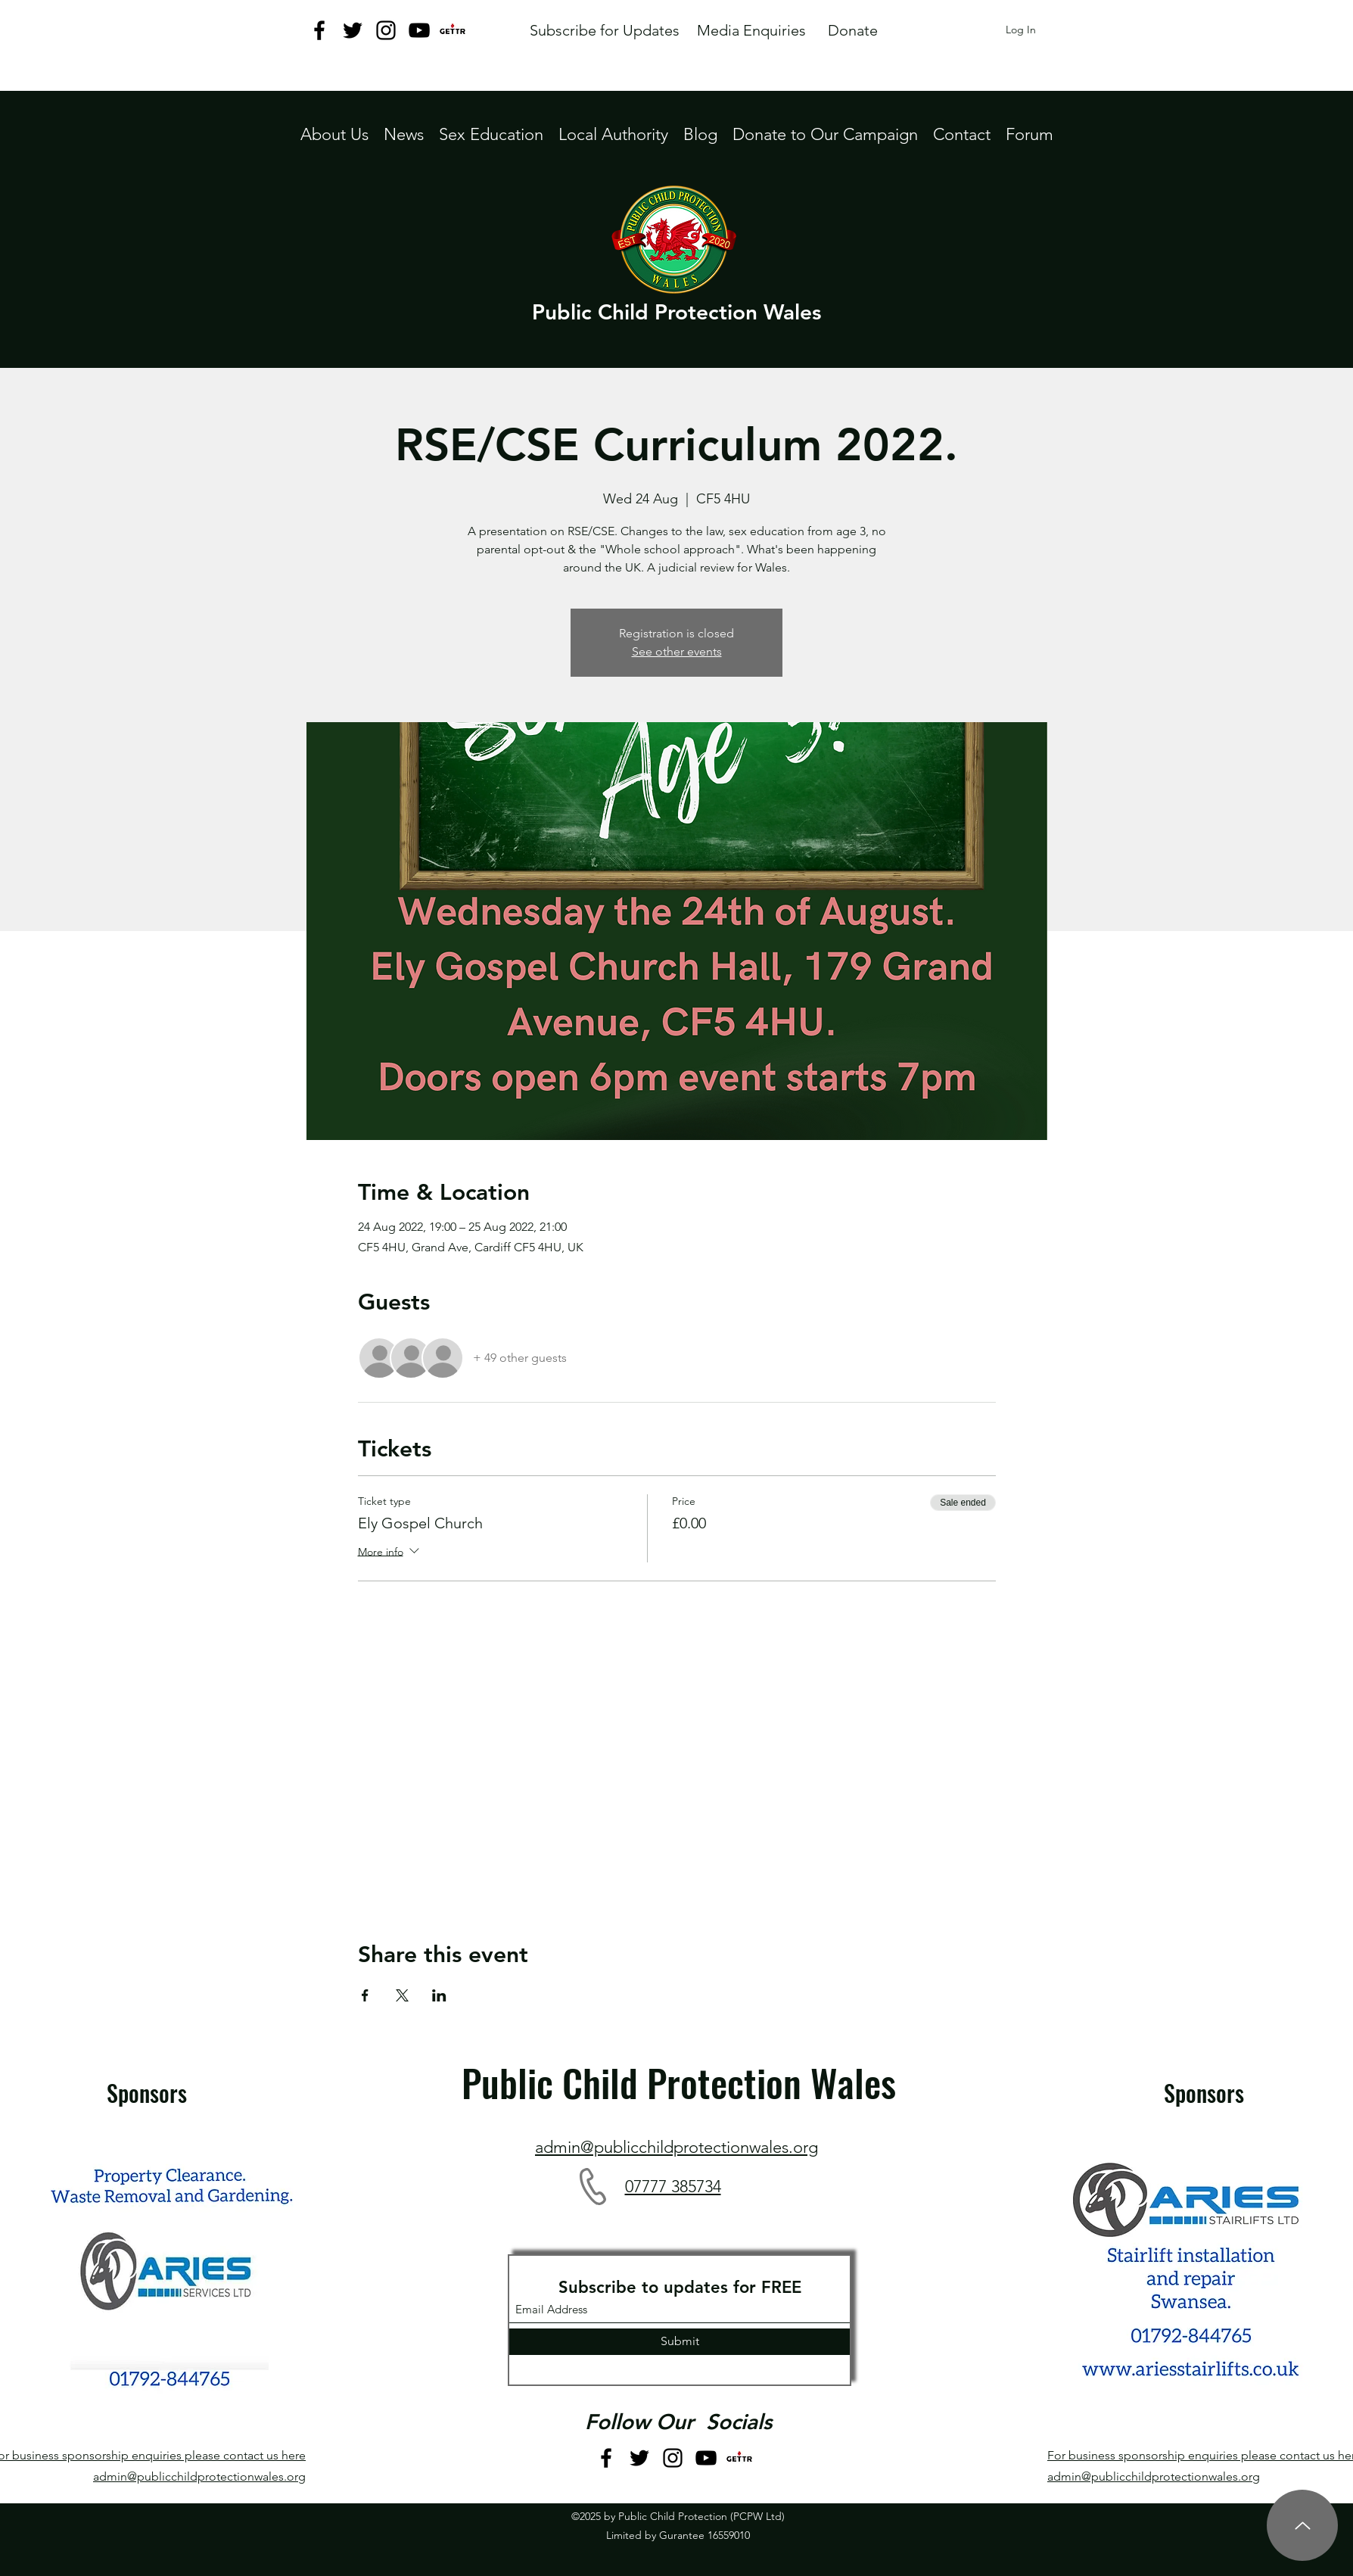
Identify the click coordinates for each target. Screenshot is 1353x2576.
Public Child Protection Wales (676, 312)
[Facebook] (319, 30)
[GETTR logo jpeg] (452, 30)
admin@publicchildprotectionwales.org (199, 2476)
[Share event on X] (402, 1995)
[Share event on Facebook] (365, 1995)
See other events (677, 651)
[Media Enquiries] (751, 30)
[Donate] (852, 30)
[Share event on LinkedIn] (439, 1995)
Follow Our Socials (678, 2421)
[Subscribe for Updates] (604, 30)
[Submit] (679, 2341)
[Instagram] (386, 30)
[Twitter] (352, 30)
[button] (613, 134)
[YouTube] (419, 30)
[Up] (1302, 2525)
